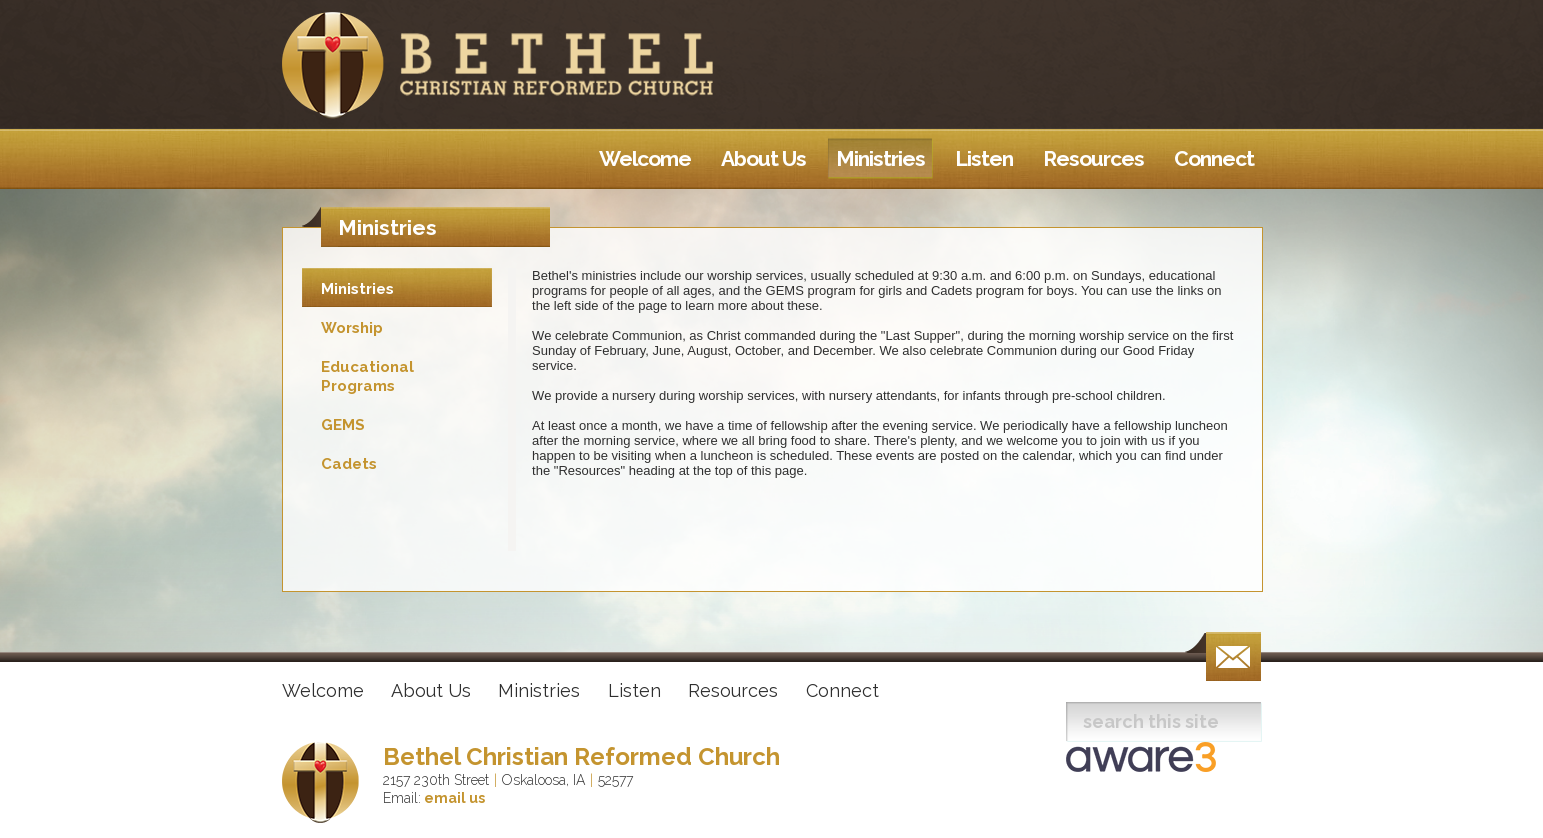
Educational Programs (367, 376)
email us (453, 798)
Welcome (323, 690)
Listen (634, 690)
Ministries (357, 289)
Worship (352, 328)
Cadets (349, 464)
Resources (733, 690)
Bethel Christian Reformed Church (581, 756)
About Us (431, 690)
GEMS (343, 425)
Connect (842, 690)
